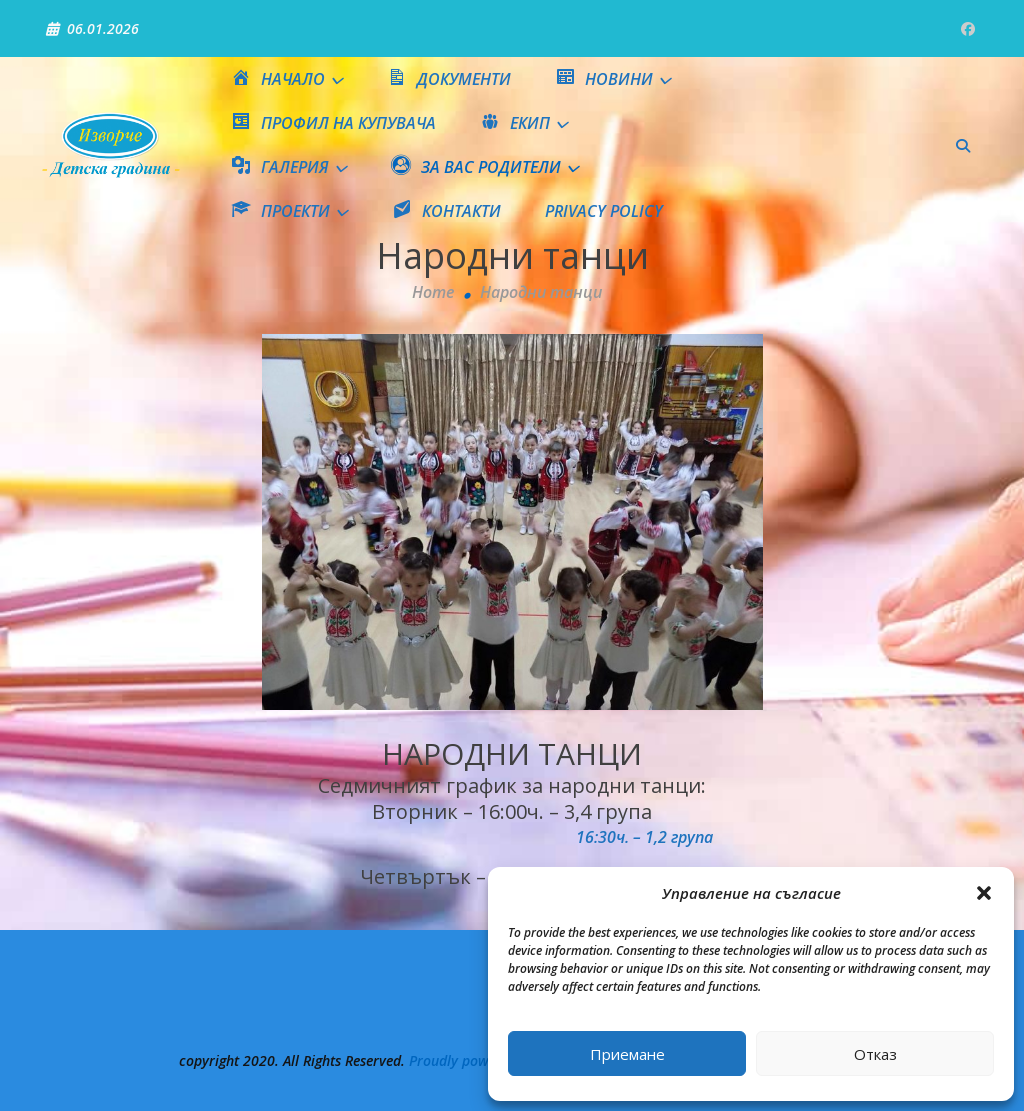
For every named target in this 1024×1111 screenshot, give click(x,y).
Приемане (627, 1054)
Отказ (875, 1054)
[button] (984, 893)
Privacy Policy (604, 211)
